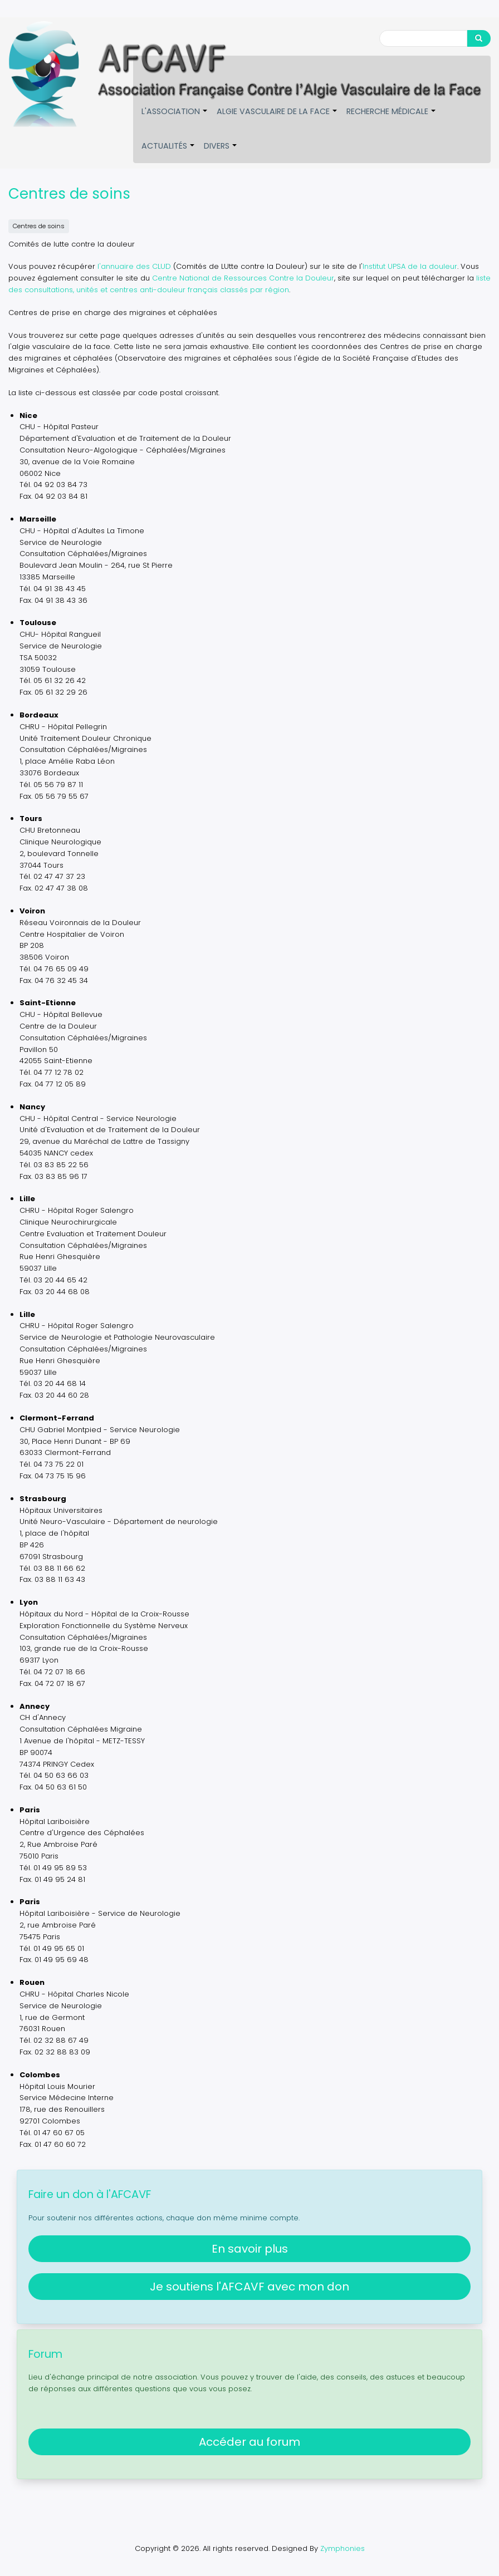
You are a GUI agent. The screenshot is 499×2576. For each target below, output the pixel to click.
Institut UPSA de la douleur (410, 265)
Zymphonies (342, 2547)
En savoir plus (250, 2247)
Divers (221, 151)
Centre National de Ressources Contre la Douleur (243, 277)
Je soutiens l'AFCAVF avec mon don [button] (249, 2285)
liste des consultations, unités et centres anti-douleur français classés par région (249, 283)
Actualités (168, 151)
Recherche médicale (391, 117)
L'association (174, 117)
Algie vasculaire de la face (277, 117)
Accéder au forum (249, 2441)
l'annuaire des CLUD (134, 265)
